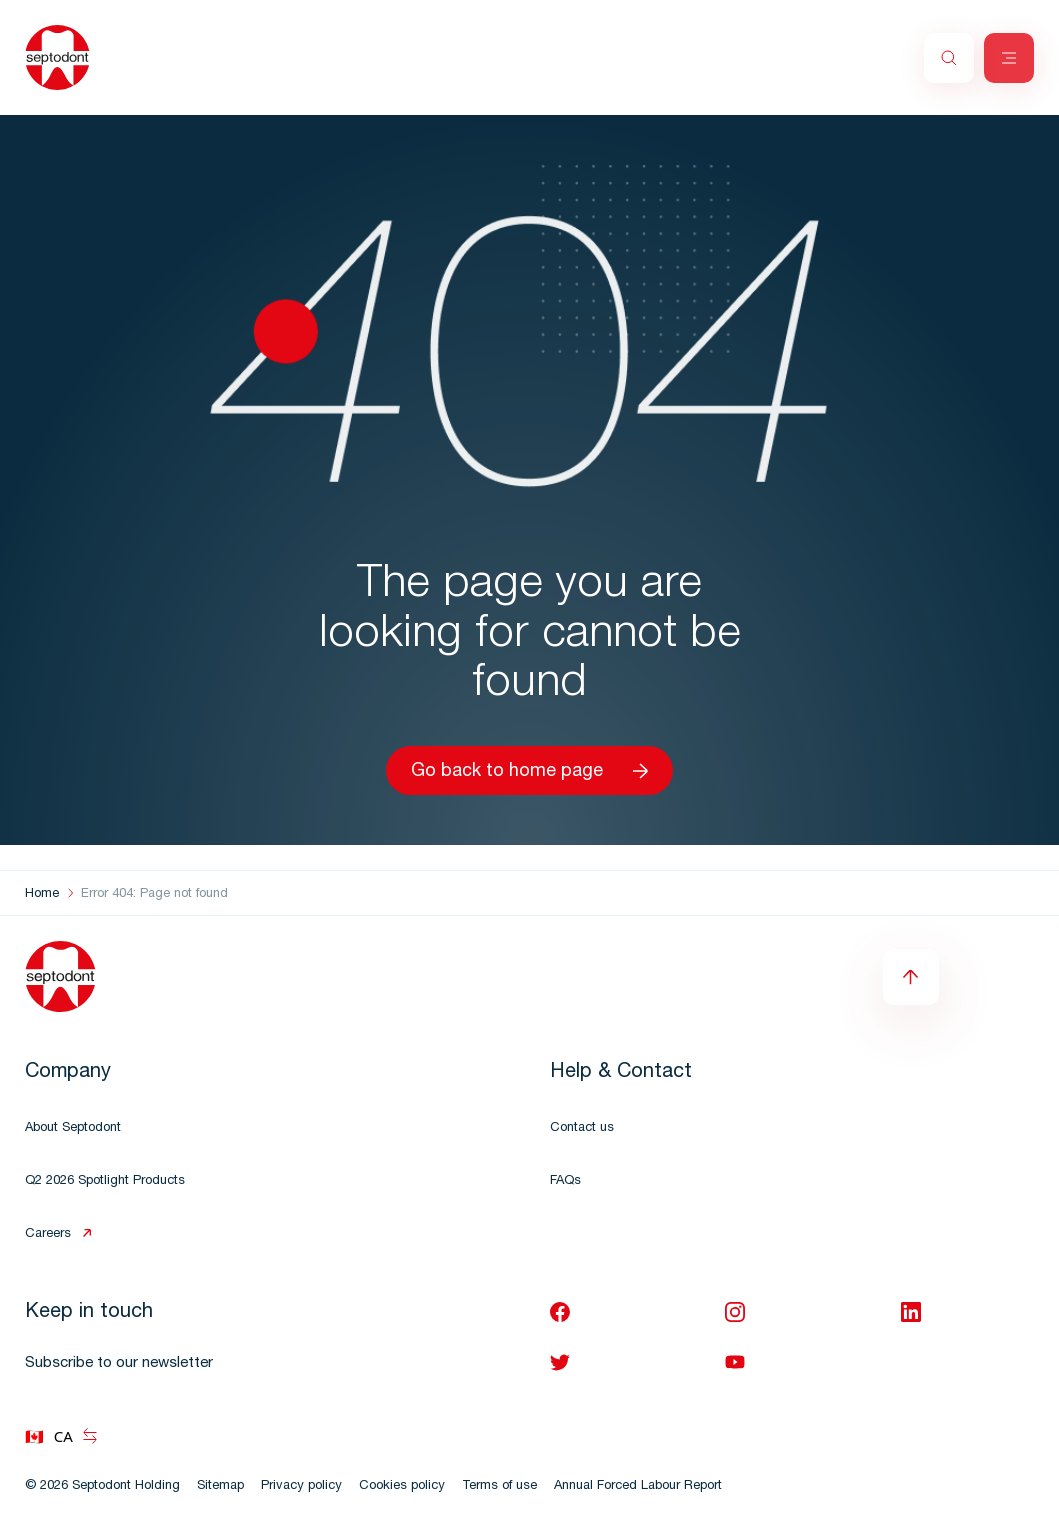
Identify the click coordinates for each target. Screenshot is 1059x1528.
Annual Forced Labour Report (638, 1486)
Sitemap (220, 1486)
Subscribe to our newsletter (119, 1363)
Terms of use (499, 1486)
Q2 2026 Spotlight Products (105, 1181)
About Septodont (73, 1128)
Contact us (582, 1128)
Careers (48, 1234)
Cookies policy (402, 1486)
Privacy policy (301, 1486)
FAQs (565, 1181)
